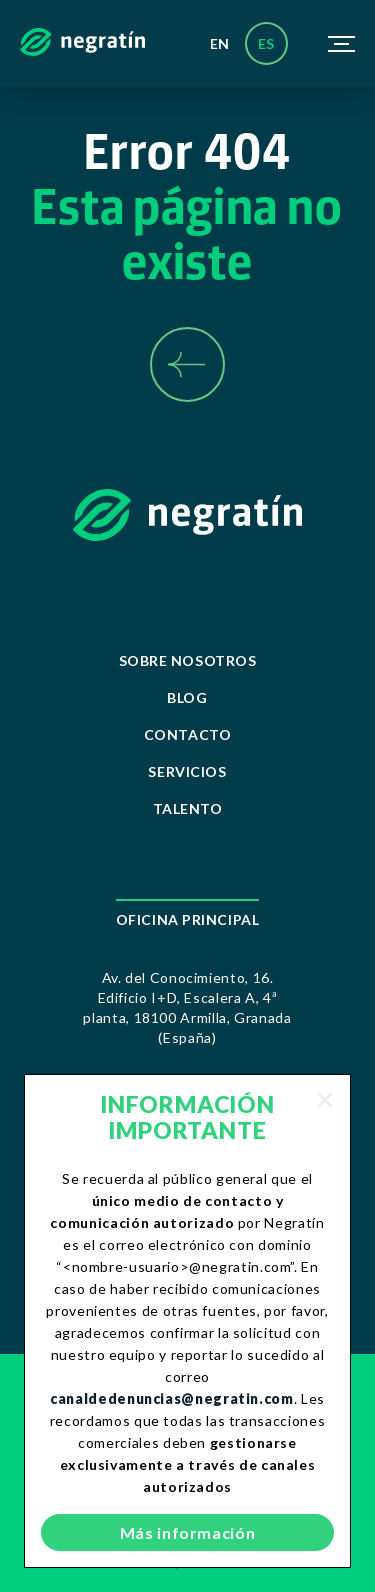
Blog (187, 697)
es (266, 43)
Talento (188, 808)
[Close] (325, 1100)
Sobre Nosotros (188, 660)
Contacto (187, 734)
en (220, 43)
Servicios (187, 771)
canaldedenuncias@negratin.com (172, 1398)
